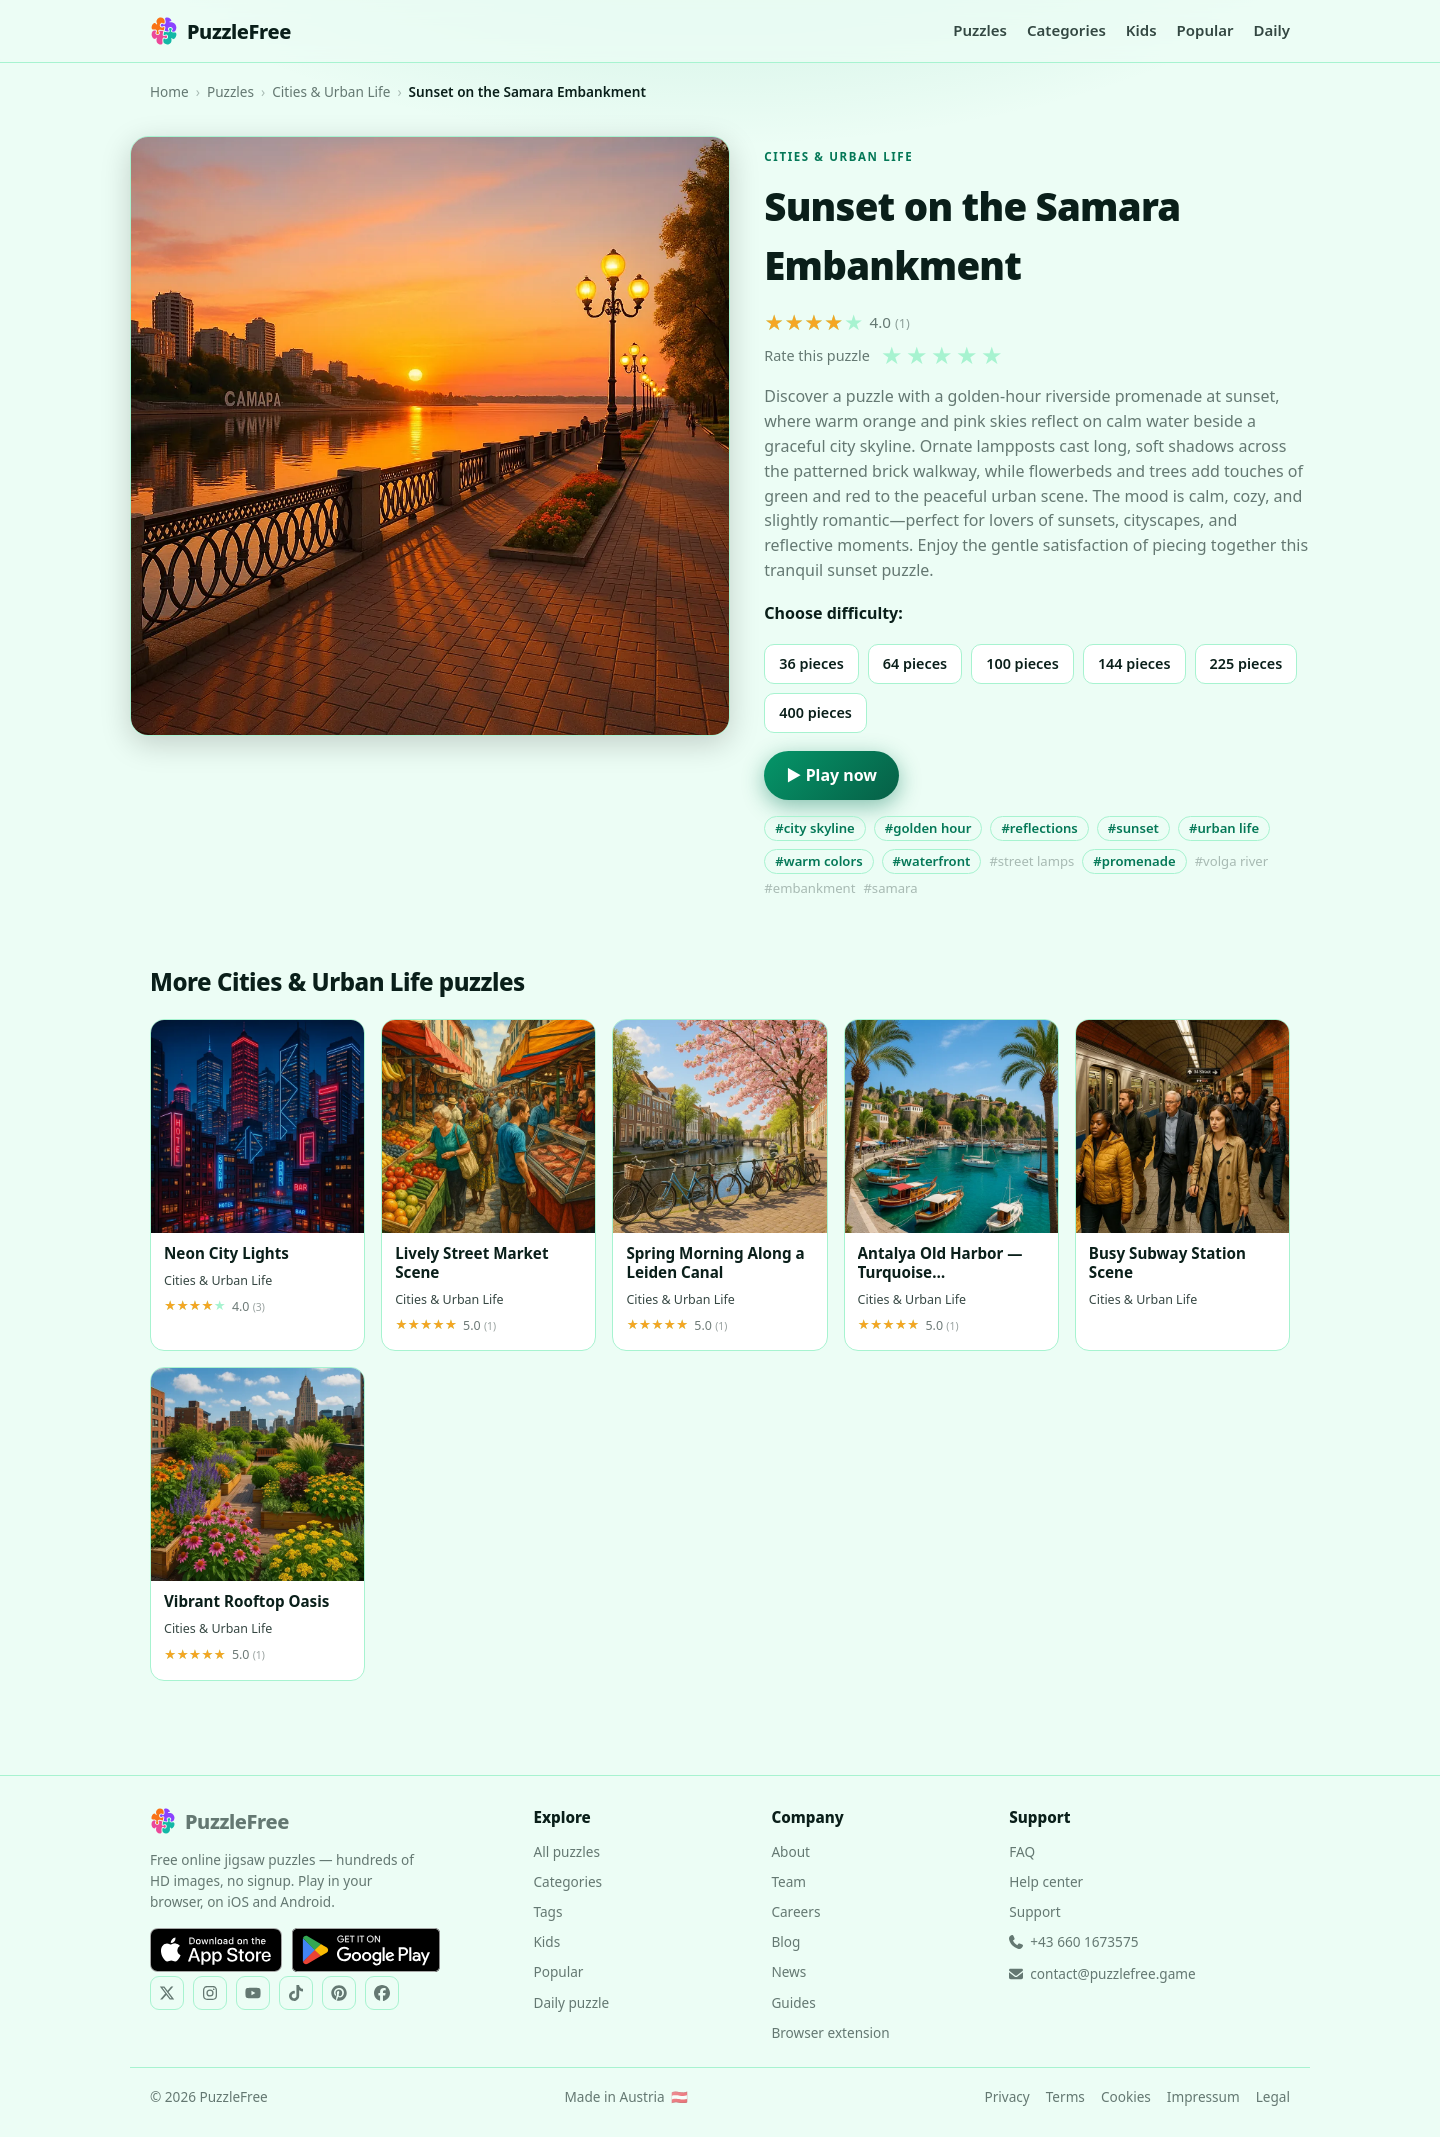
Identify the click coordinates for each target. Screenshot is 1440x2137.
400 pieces (815, 712)
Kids (1141, 30)
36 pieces (811, 663)
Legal (1273, 2096)
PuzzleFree (220, 31)
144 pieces (1134, 663)
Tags (547, 1911)
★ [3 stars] (942, 356)
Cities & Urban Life (331, 91)
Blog (785, 1941)
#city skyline (814, 828)
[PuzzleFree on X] (167, 1993)
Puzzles (980, 30)
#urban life (1224, 828)
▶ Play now (831, 775)
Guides (793, 2002)
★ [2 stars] (917, 356)
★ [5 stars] (992, 356)
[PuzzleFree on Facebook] (382, 1993)
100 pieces (1022, 663)
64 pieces (915, 663)
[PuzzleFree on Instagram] (210, 1993)
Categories (1066, 30)
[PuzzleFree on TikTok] (296, 1993)
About (790, 1851)
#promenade (1134, 861)
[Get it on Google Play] (366, 1950)
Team (788, 1881)
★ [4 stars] (967, 356)
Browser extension (830, 2032)
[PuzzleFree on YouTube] (253, 1993)
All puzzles (566, 1851)
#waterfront (932, 861)
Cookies (1126, 2096)
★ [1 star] (892, 356)
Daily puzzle (571, 2002)
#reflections (1039, 828)
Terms (1065, 2096)
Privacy (1006, 2096)
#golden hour (928, 828)
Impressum (1203, 2096)
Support (1034, 1911)
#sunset (1133, 828)
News (788, 1971)
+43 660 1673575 (1073, 1941)
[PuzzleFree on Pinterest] (339, 1993)
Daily (1272, 30)
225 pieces (1246, 663)
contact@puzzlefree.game (1102, 1973)
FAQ (1022, 1851)
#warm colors (818, 861)
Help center (1046, 1881)
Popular (1205, 30)
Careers (795, 1911)
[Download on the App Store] (216, 1950)
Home (169, 91)
